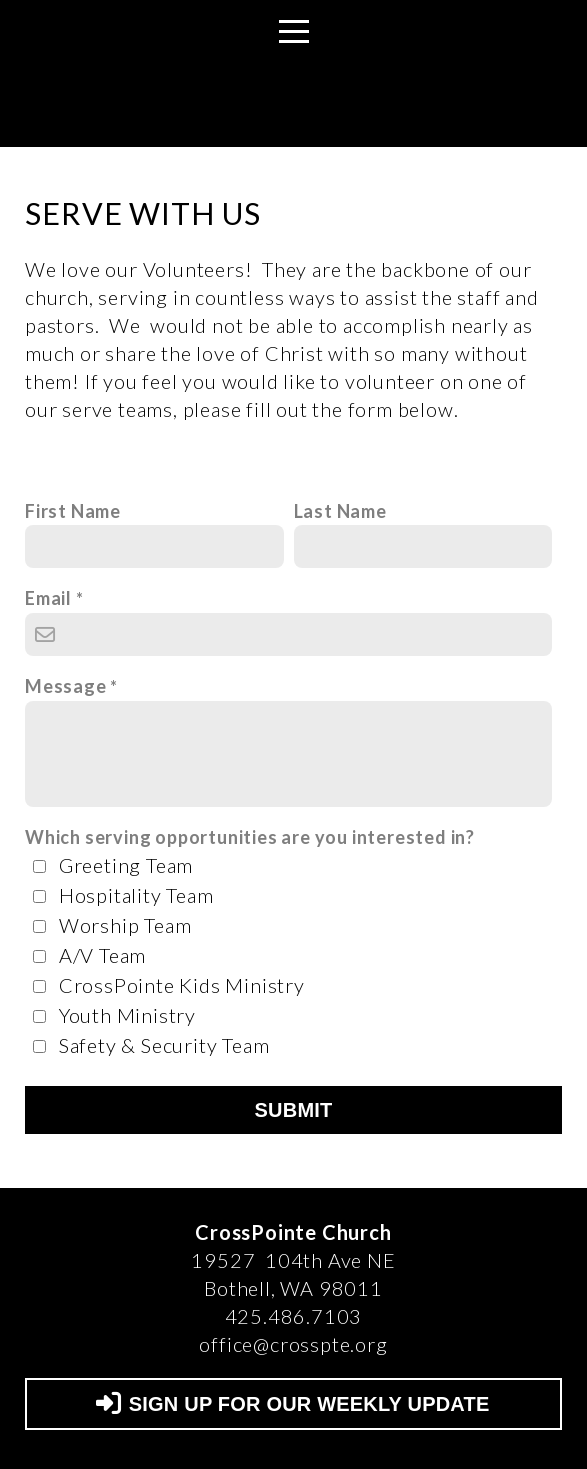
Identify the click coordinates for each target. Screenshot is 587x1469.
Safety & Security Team (164, 1045)
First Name (73, 511)
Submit (294, 1110)
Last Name (340, 511)
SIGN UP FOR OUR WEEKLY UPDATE (291, 1404)
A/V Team (102, 955)
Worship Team (125, 925)
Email (48, 598)
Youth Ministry (127, 1015)
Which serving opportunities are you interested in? (250, 837)
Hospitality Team (136, 895)
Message (66, 686)
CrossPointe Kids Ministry (182, 985)
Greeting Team (126, 865)
